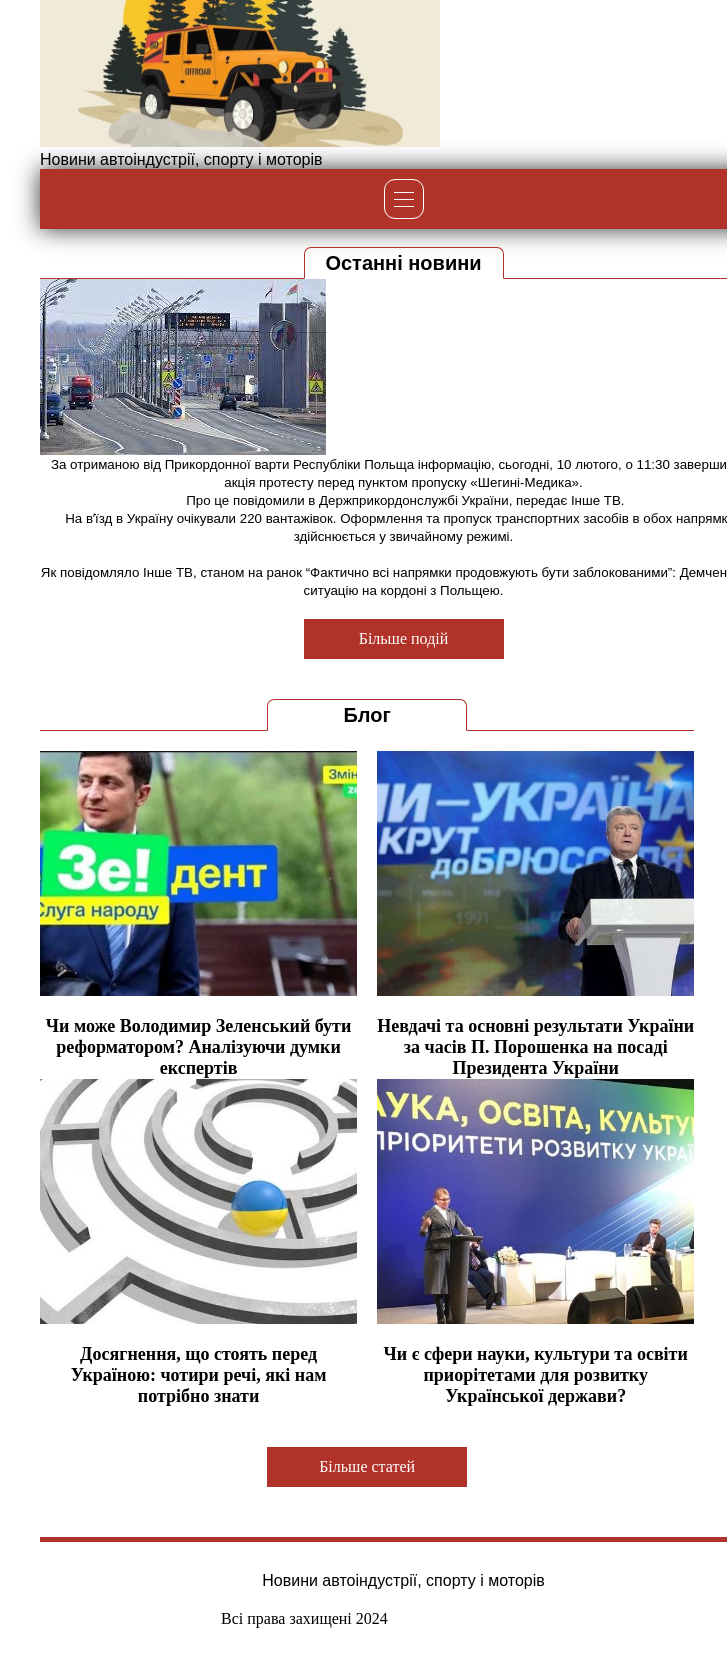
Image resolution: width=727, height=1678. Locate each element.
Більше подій (404, 638)
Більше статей (367, 1466)
